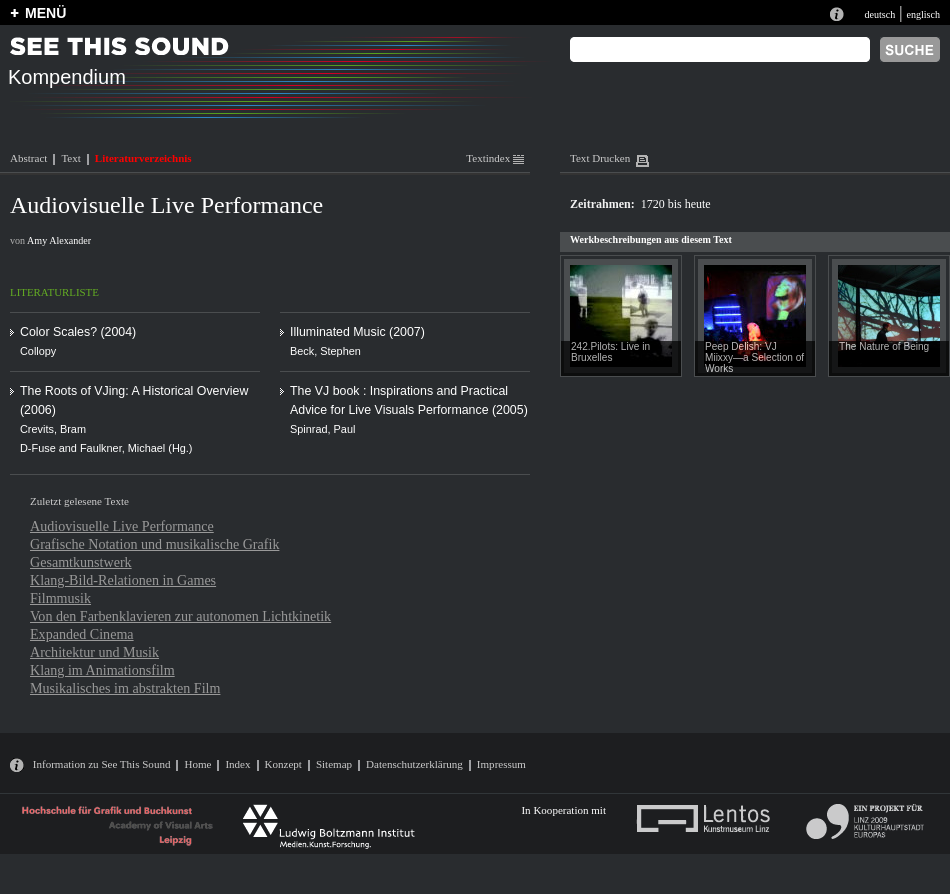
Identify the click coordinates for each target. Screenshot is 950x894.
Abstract (28, 158)
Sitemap (334, 764)
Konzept (283, 764)
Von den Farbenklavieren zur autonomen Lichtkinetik (180, 616)
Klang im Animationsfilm (102, 670)
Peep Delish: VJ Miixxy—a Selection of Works (754, 357)
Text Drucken (600, 158)
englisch (923, 14)
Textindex (495, 158)
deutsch (879, 14)
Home (197, 764)
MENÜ (45, 13)
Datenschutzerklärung (414, 764)
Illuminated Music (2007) (357, 332)
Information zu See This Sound (102, 764)
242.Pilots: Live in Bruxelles (610, 352)
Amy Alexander (59, 240)
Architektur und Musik (94, 652)
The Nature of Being (884, 346)
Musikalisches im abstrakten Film (125, 688)
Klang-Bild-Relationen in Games (123, 580)
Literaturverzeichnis (143, 158)
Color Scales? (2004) (78, 332)
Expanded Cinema (82, 634)
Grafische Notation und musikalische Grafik (154, 544)
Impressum (501, 764)
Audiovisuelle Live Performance (122, 526)
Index (237, 764)
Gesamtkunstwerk (81, 562)
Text (70, 158)
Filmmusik (60, 598)
